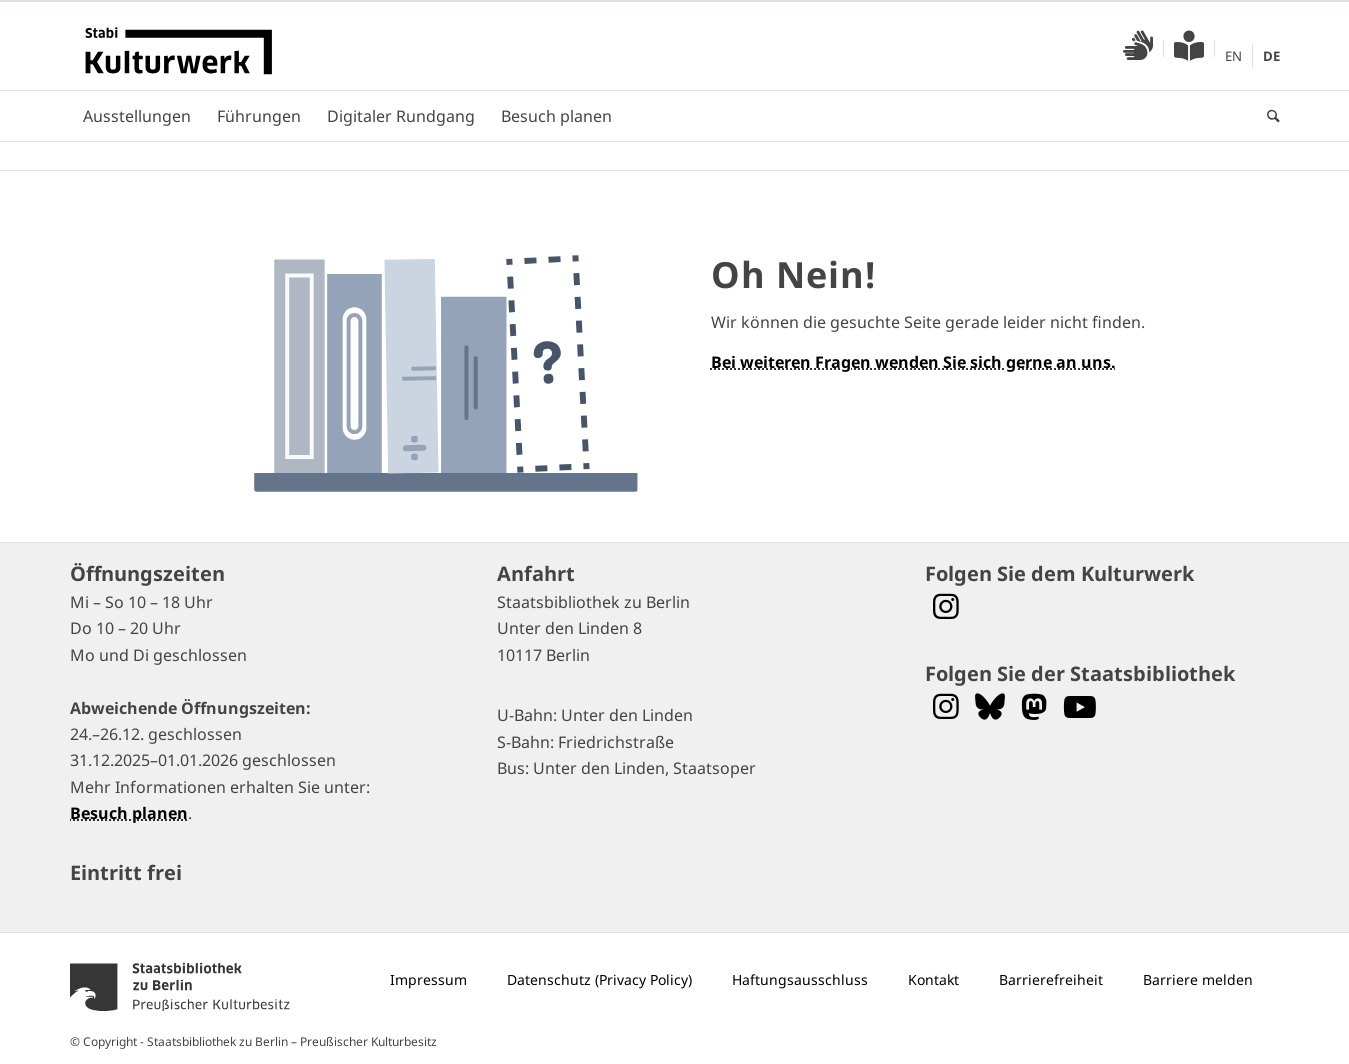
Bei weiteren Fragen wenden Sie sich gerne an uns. (913, 362)
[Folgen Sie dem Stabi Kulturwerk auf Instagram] (946, 606)
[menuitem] (1138, 48)
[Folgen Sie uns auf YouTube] (1080, 706)
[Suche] (1267, 116)
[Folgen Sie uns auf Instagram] (946, 706)
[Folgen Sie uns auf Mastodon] (1034, 706)
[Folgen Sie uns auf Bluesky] (990, 706)
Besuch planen (129, 813)
